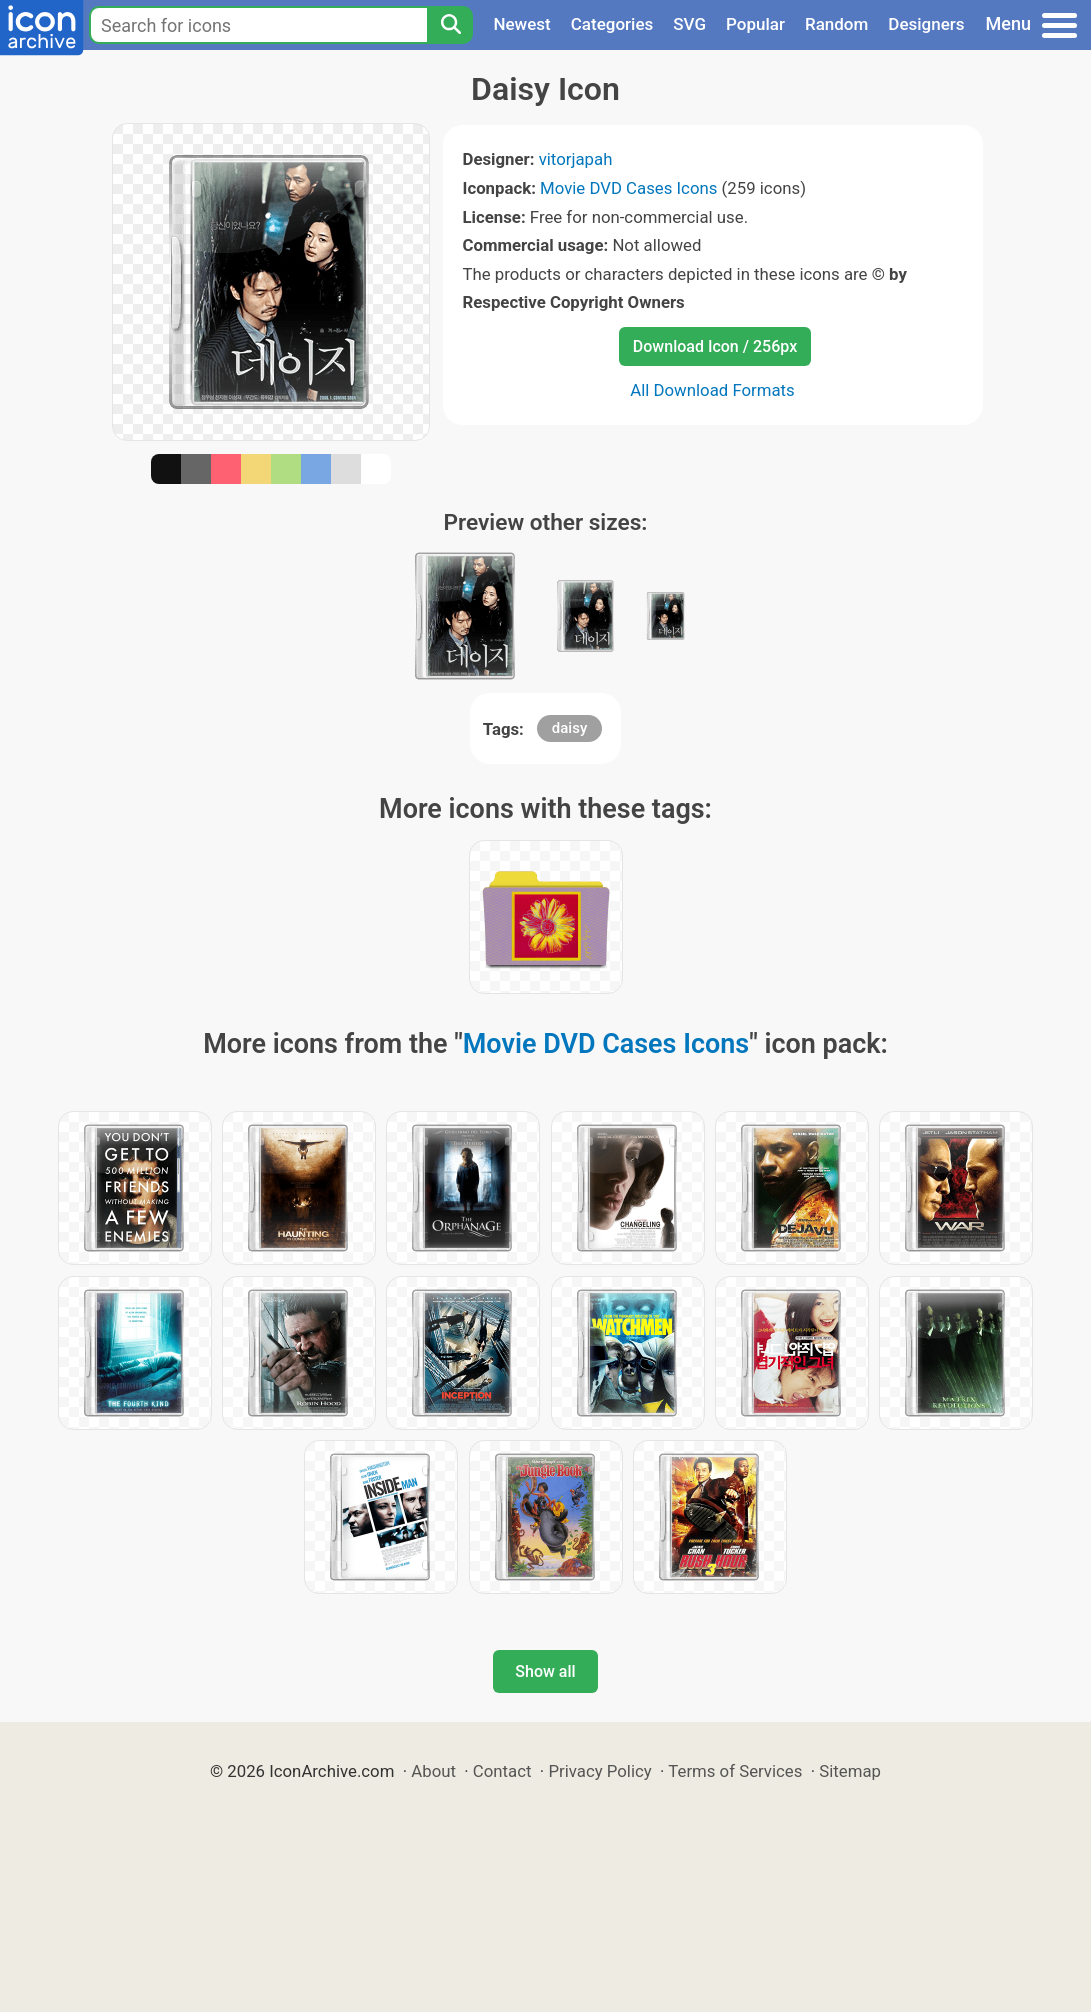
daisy (569, 728)
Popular (755, 24)
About (433, 1771)
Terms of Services (735, 1771)
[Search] (450, 25)
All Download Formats (712, 390)
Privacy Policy (599, 1771)
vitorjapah (576, 159)
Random (836, 24)
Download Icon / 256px (715, 346)
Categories (612, 24)
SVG (689, 24)
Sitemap (850, 1771)
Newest (521, 24)
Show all (545, 1671)
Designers (926, 24)
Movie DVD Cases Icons (628, 188)
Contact (502, 1771)
